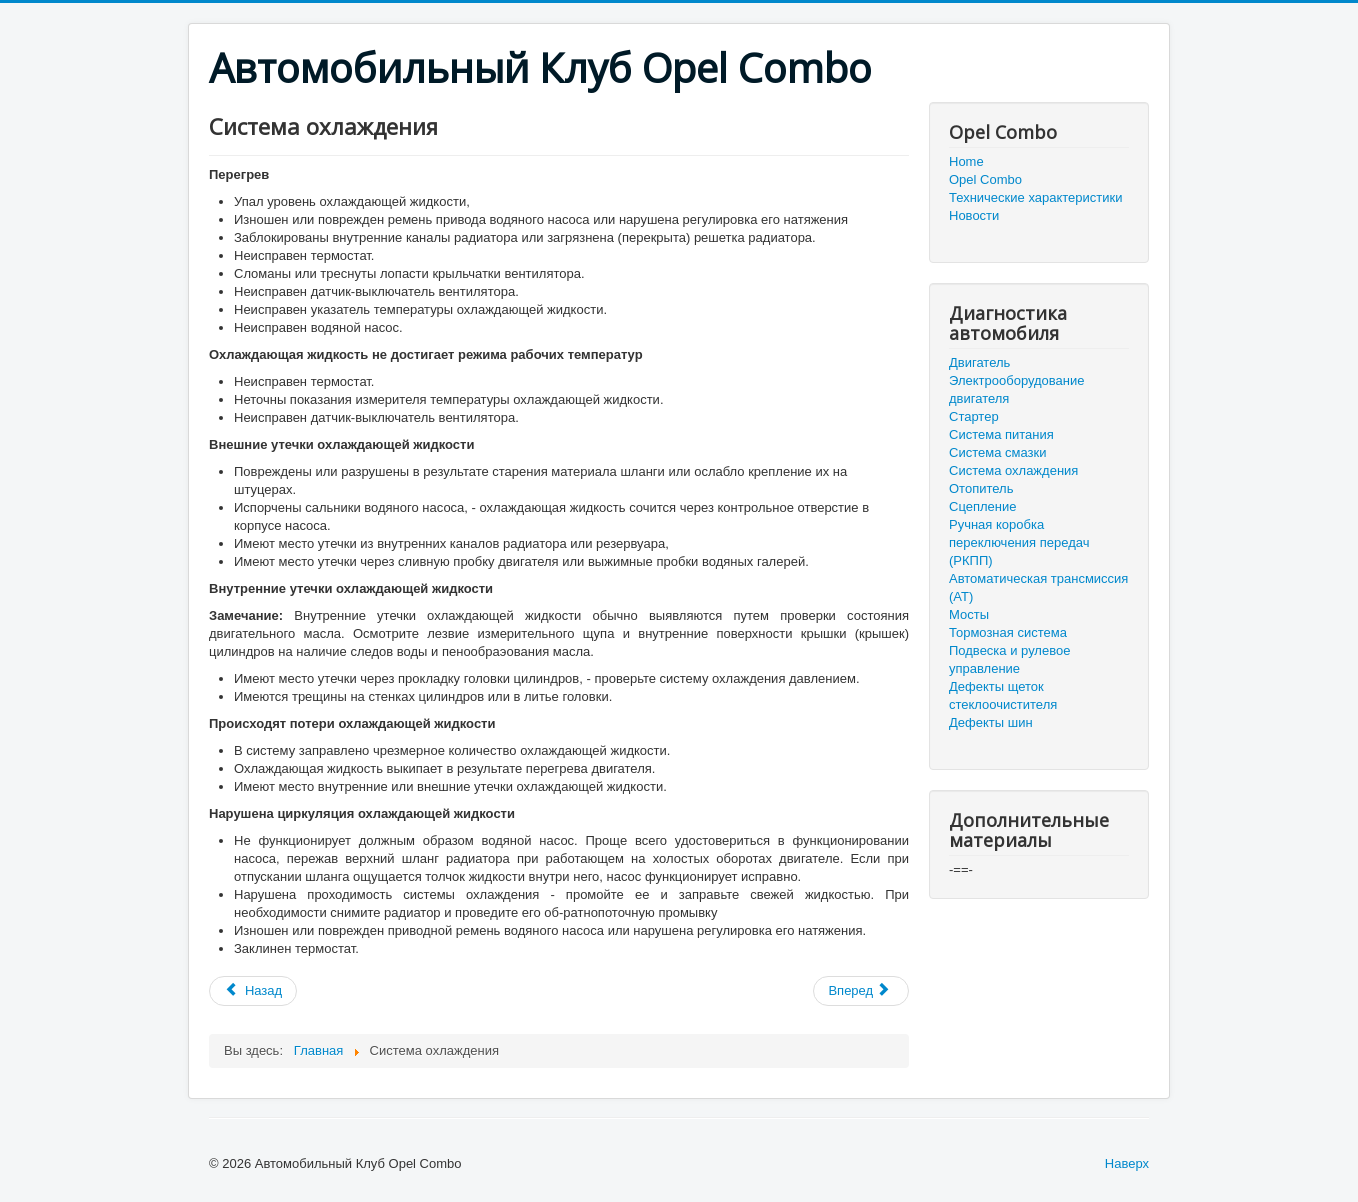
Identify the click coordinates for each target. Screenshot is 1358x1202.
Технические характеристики (1035, 197)
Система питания (1001, 434)
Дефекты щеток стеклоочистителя (1003, 695)
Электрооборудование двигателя (1017, 389)
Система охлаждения (1013, 470)
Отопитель (981, 488)
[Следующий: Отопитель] (861, 991)
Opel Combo (985, 179)
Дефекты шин (991, 722)
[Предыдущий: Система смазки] (253, 991)
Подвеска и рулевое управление (1009, 659)
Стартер (974, 416)
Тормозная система (1008, 632)
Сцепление (982, 506)
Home (966, 161)
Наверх (1127, 1163)
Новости (974, 215)
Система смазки (997, 452)
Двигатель (979, 362)
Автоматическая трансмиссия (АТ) (1038, 587)
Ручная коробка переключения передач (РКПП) (1019, 542)
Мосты (969, 614)
